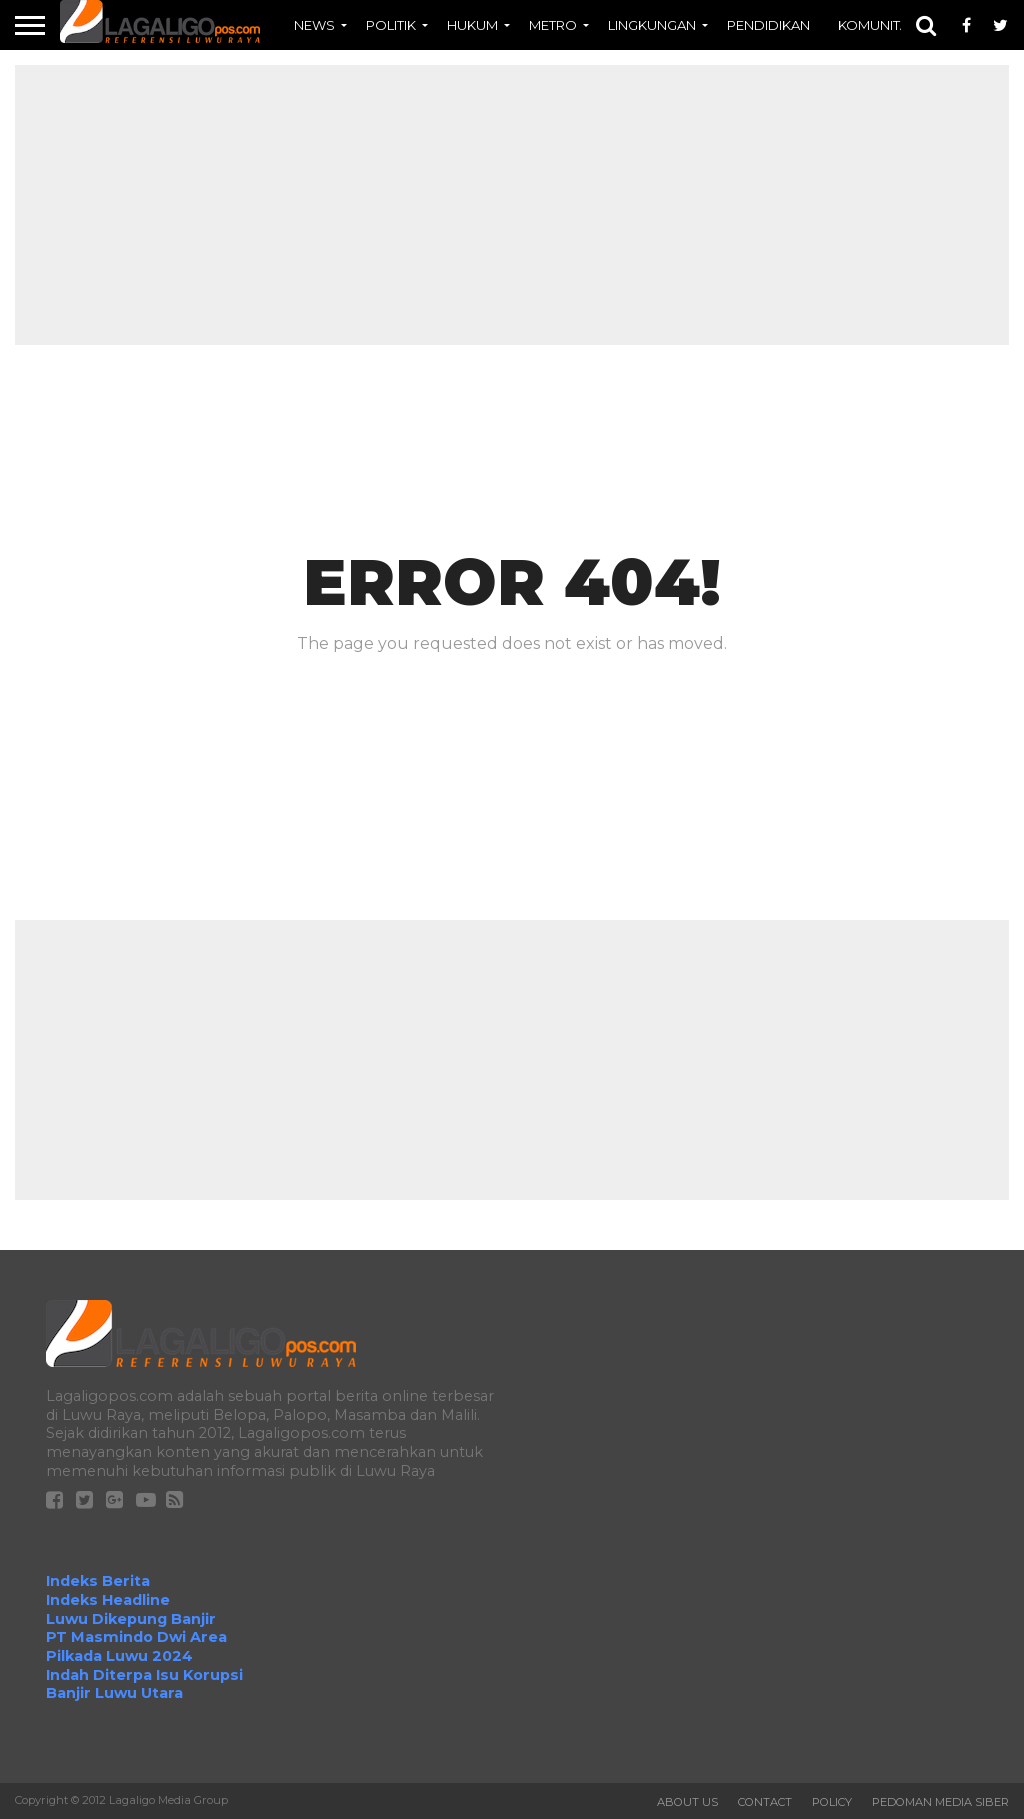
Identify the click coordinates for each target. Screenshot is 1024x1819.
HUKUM (472, 25)
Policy (832, 1802)
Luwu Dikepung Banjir (131, 1619)
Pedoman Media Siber (940, 1802)
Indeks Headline (108, 1600)
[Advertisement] (512, 205)
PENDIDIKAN (768, 25)
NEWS (314, 25)
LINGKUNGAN (652, 25)
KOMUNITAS (878, 25)
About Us (687, 1802)
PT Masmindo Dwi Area (136, 1637)
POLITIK (391, 25)
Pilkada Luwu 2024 (119, 1656)
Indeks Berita (98, 1581)
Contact (765, 1802)
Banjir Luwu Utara (114, 1693)
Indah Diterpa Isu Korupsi (144, 1675)
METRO (553, 25)
